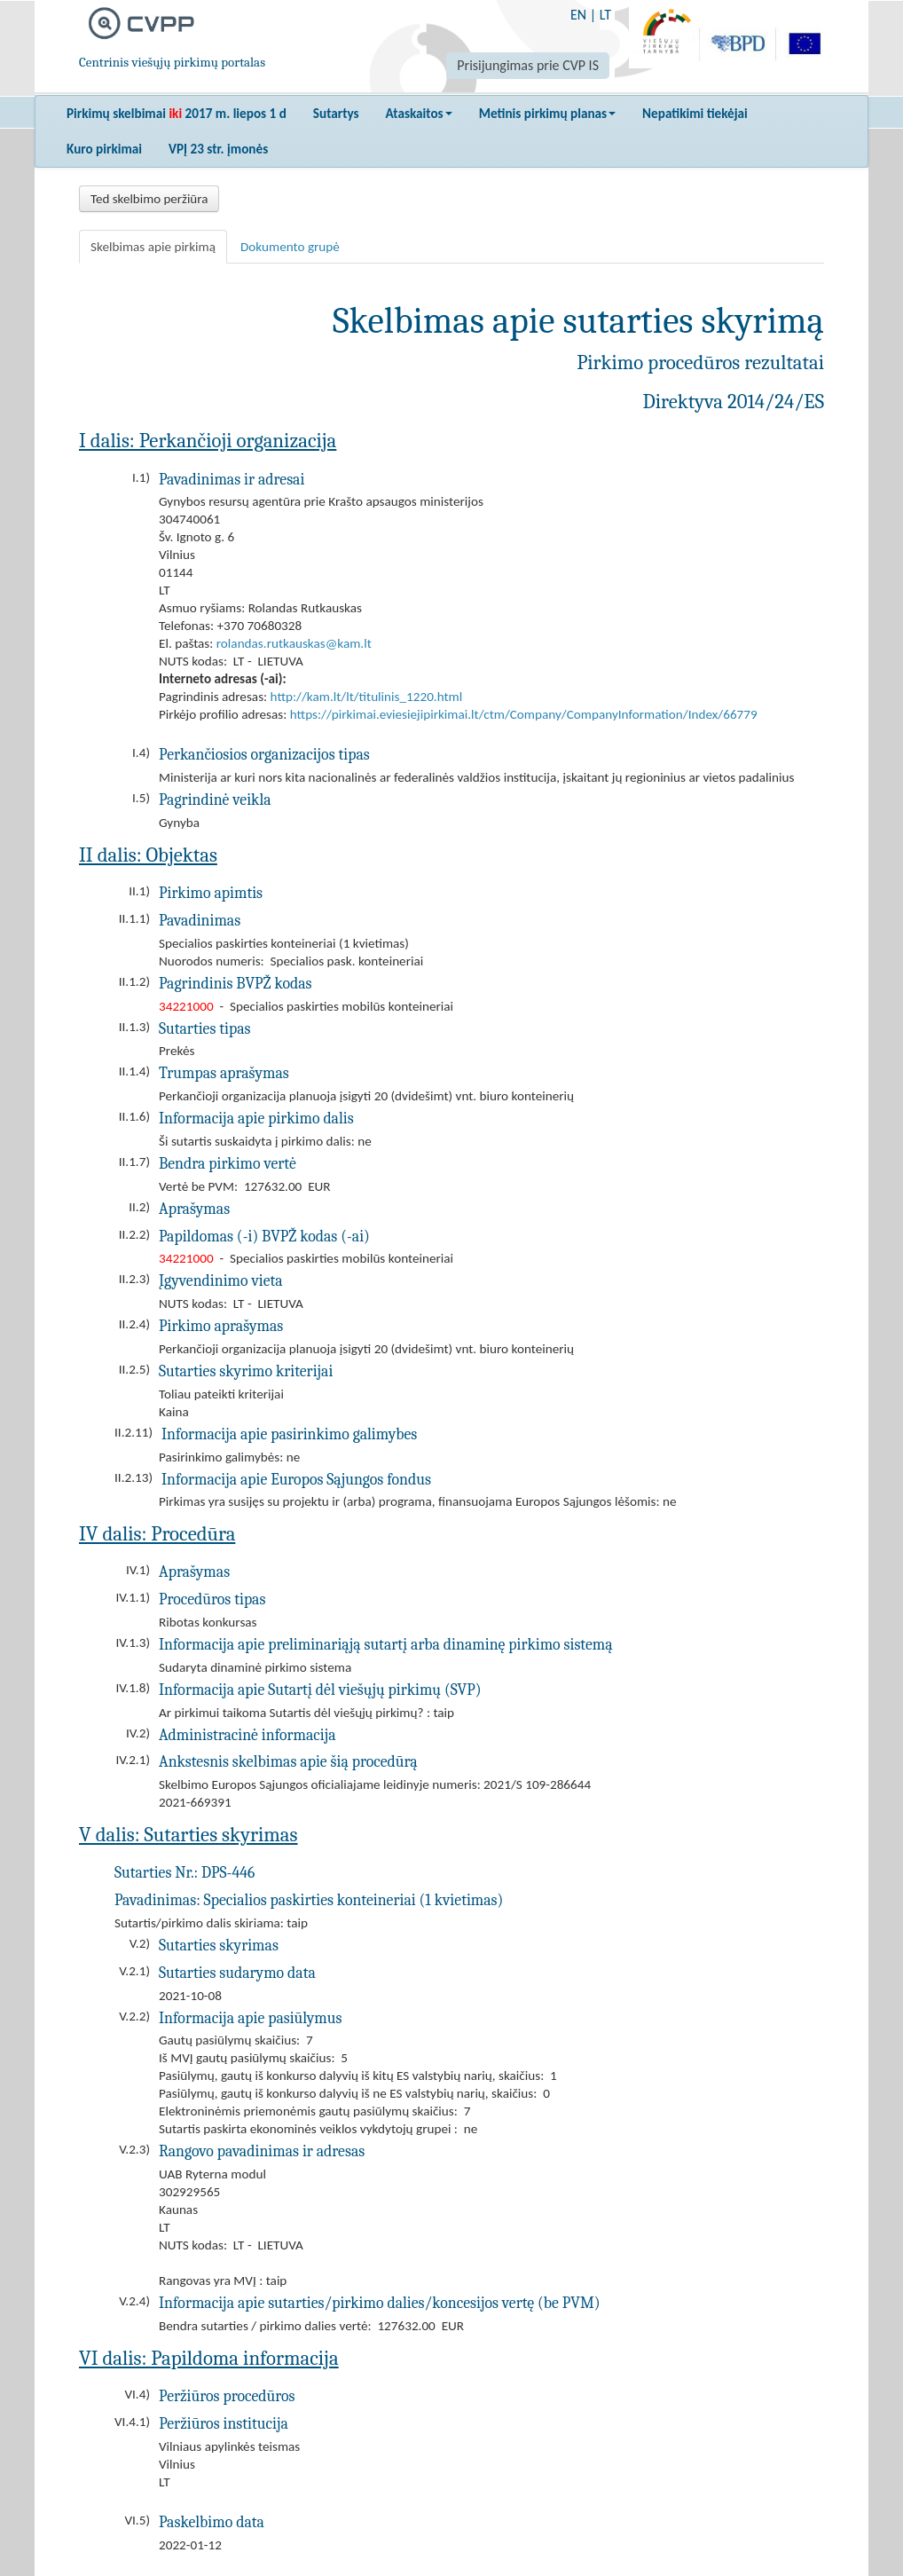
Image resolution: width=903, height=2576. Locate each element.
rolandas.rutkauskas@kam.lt (294, 643)
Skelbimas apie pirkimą (153, 247)
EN (578, 14)
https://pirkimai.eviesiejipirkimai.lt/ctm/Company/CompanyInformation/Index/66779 (524, 714)
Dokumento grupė (290, 247)
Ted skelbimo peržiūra (149, 199)
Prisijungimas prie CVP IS (528, 65)
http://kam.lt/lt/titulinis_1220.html (367, 697)
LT (605, 14)
